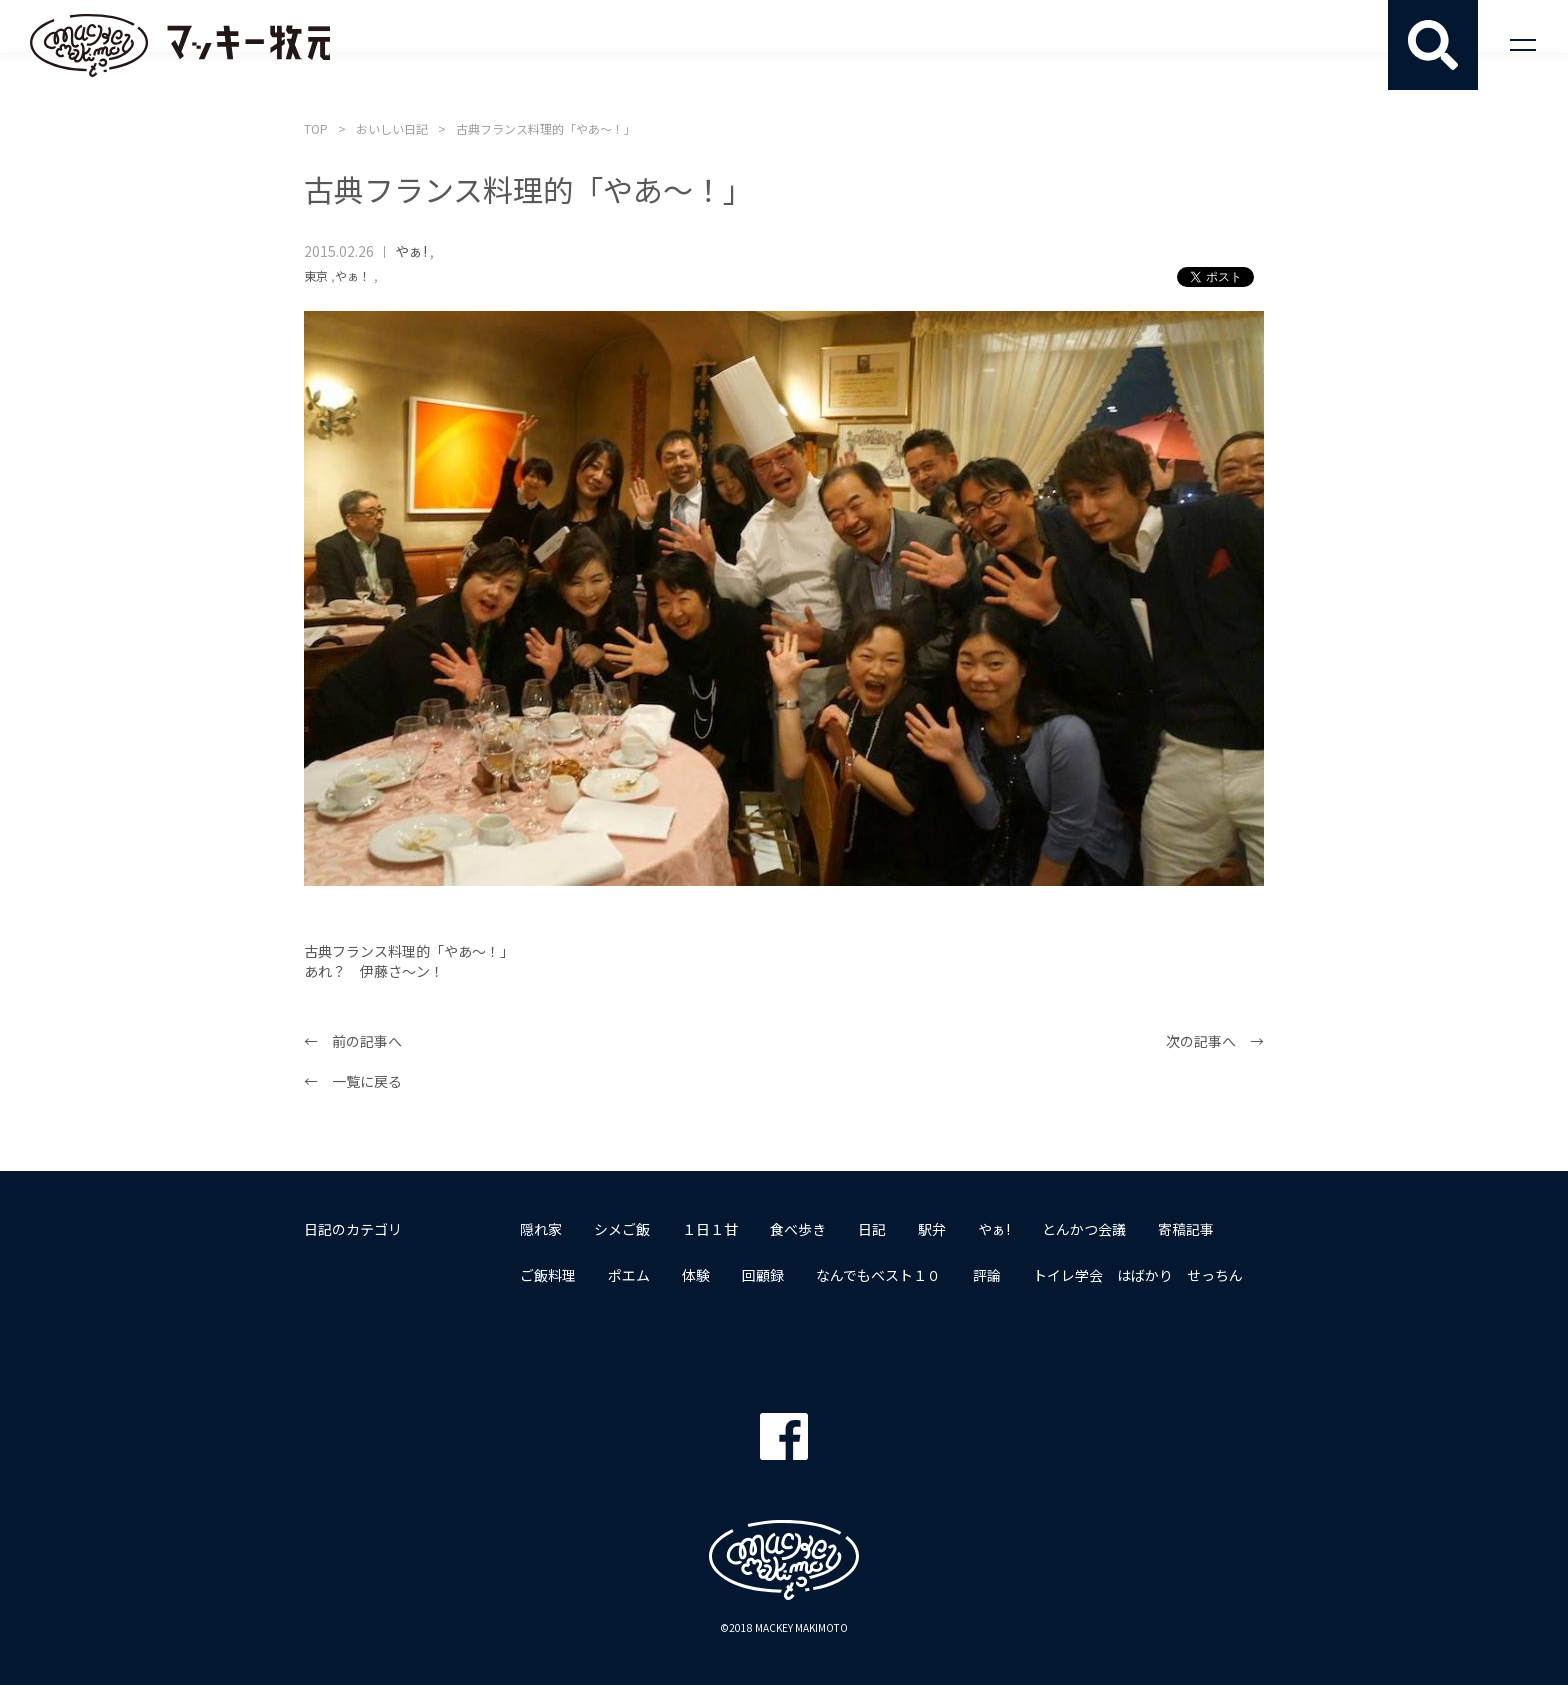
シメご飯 (622, 1229)
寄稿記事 (1186, 1229)
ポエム (629, 1275)
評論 (987, 1275)
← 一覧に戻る (353, 1081)
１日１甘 (710, 1229)
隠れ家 (541, 1229)
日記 (872, 1229)
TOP (316, 128)
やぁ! (411, 251)
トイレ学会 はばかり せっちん (1138, 1275)
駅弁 (932, 1229)
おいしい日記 (392, 128)
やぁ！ (353, 275)
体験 (696, 1275)
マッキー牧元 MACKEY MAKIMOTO (180, 45)
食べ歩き (798, 1229)
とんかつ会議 (1084, 1229)
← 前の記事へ (353, 1041)
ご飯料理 (548, 1275)
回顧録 (763, 1275)
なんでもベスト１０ (878, 1275)
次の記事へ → (1215, 1041)
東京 (316, 275)
